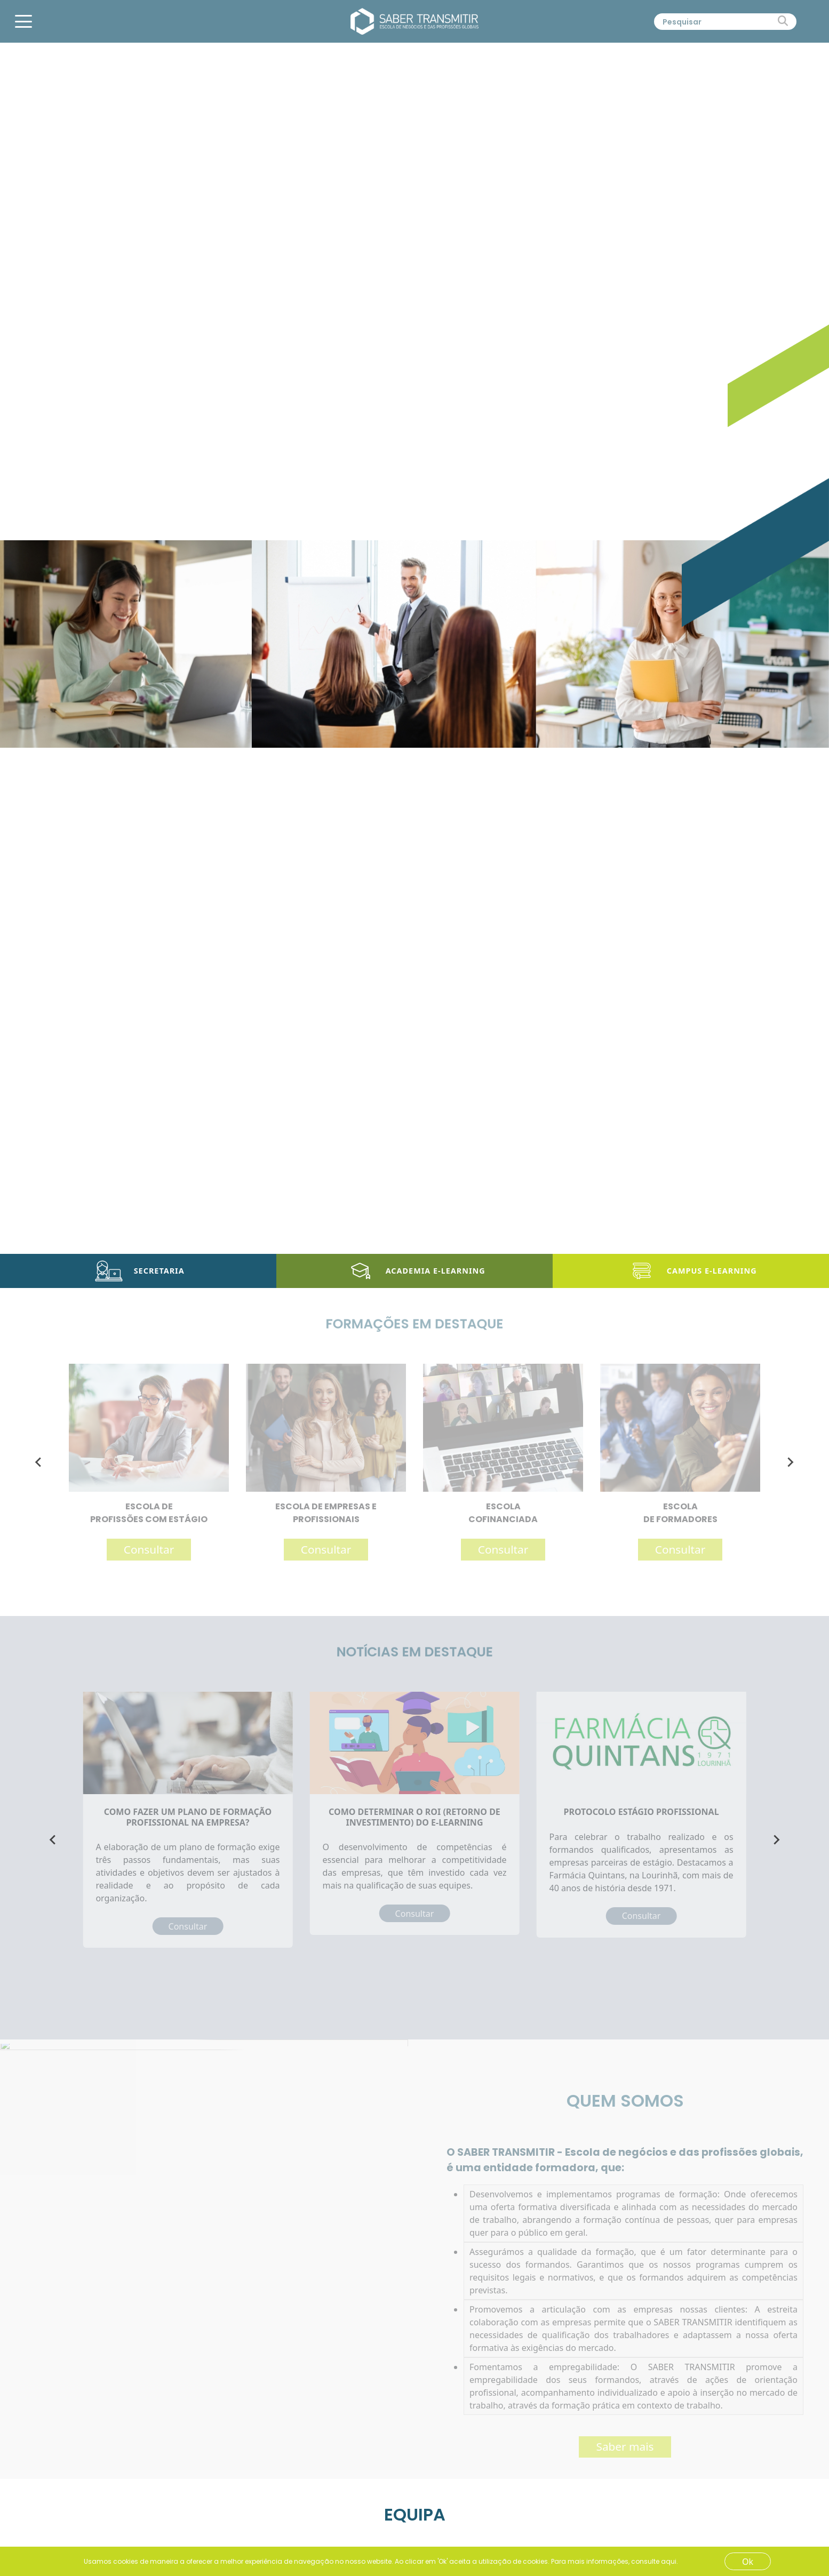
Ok (747, 2561)
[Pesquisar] (716, 21)
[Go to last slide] (38, 1462)
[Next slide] (790, 1462)
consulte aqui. (654, 2561)
